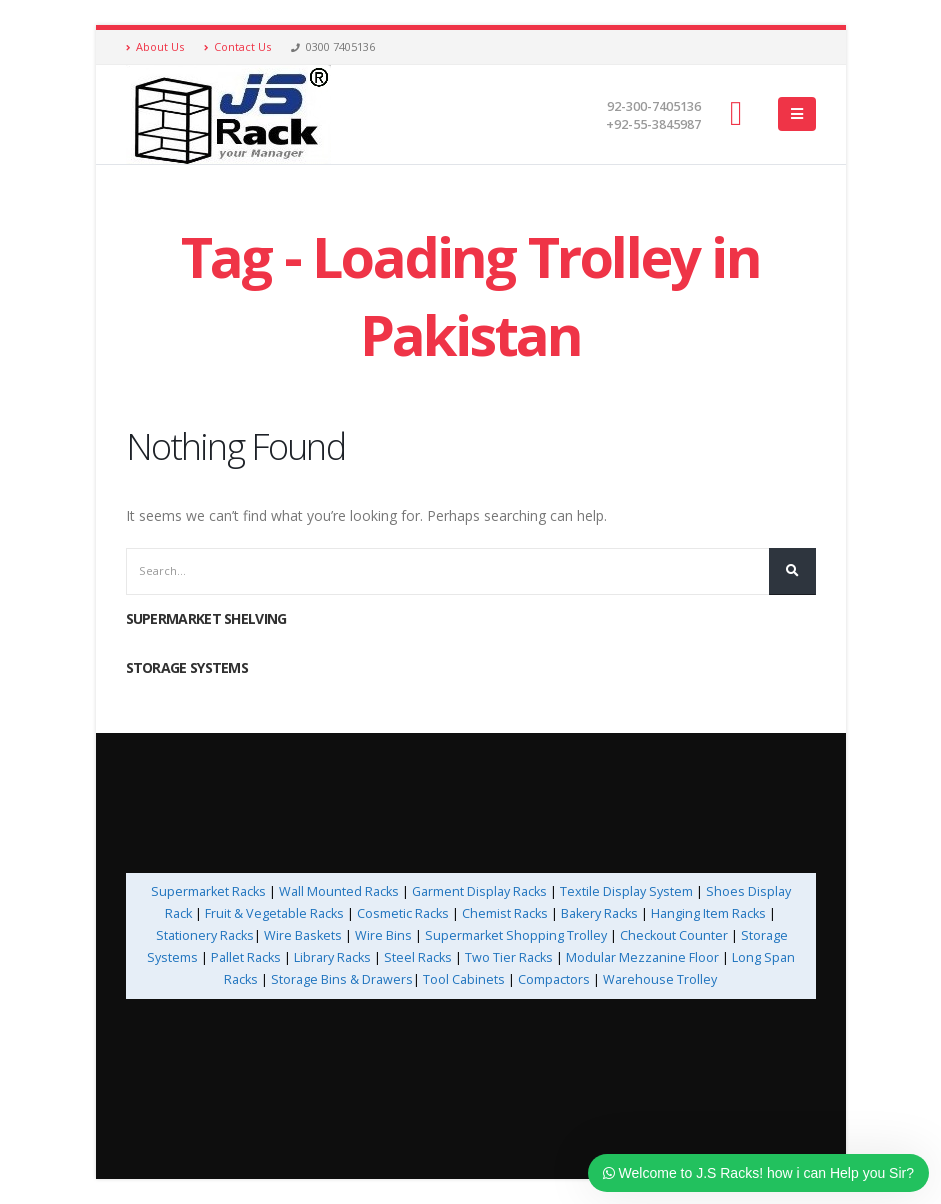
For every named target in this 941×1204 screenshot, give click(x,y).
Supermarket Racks (208, 891)
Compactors (554, 979)
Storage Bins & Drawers (342, 979)
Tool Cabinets (465, 979)
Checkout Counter (674, 935)
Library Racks (332, 957)
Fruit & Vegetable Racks (274, 913)
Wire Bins (383, 935)
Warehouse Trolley (660, 979)
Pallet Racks (244, 957)
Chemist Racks (505, 913)
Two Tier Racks (509, 957)
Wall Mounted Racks (339, 891)
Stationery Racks (205, 935)
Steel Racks (418, 957)
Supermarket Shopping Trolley (516, 935)
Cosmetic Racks (403, 913)
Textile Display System (626, 891)
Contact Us (237, 46)
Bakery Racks (599, 913)
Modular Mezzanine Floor (642, 957)
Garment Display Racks (479, 891)
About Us (155, 46)
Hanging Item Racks (708, 913)
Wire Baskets (303, 935)
